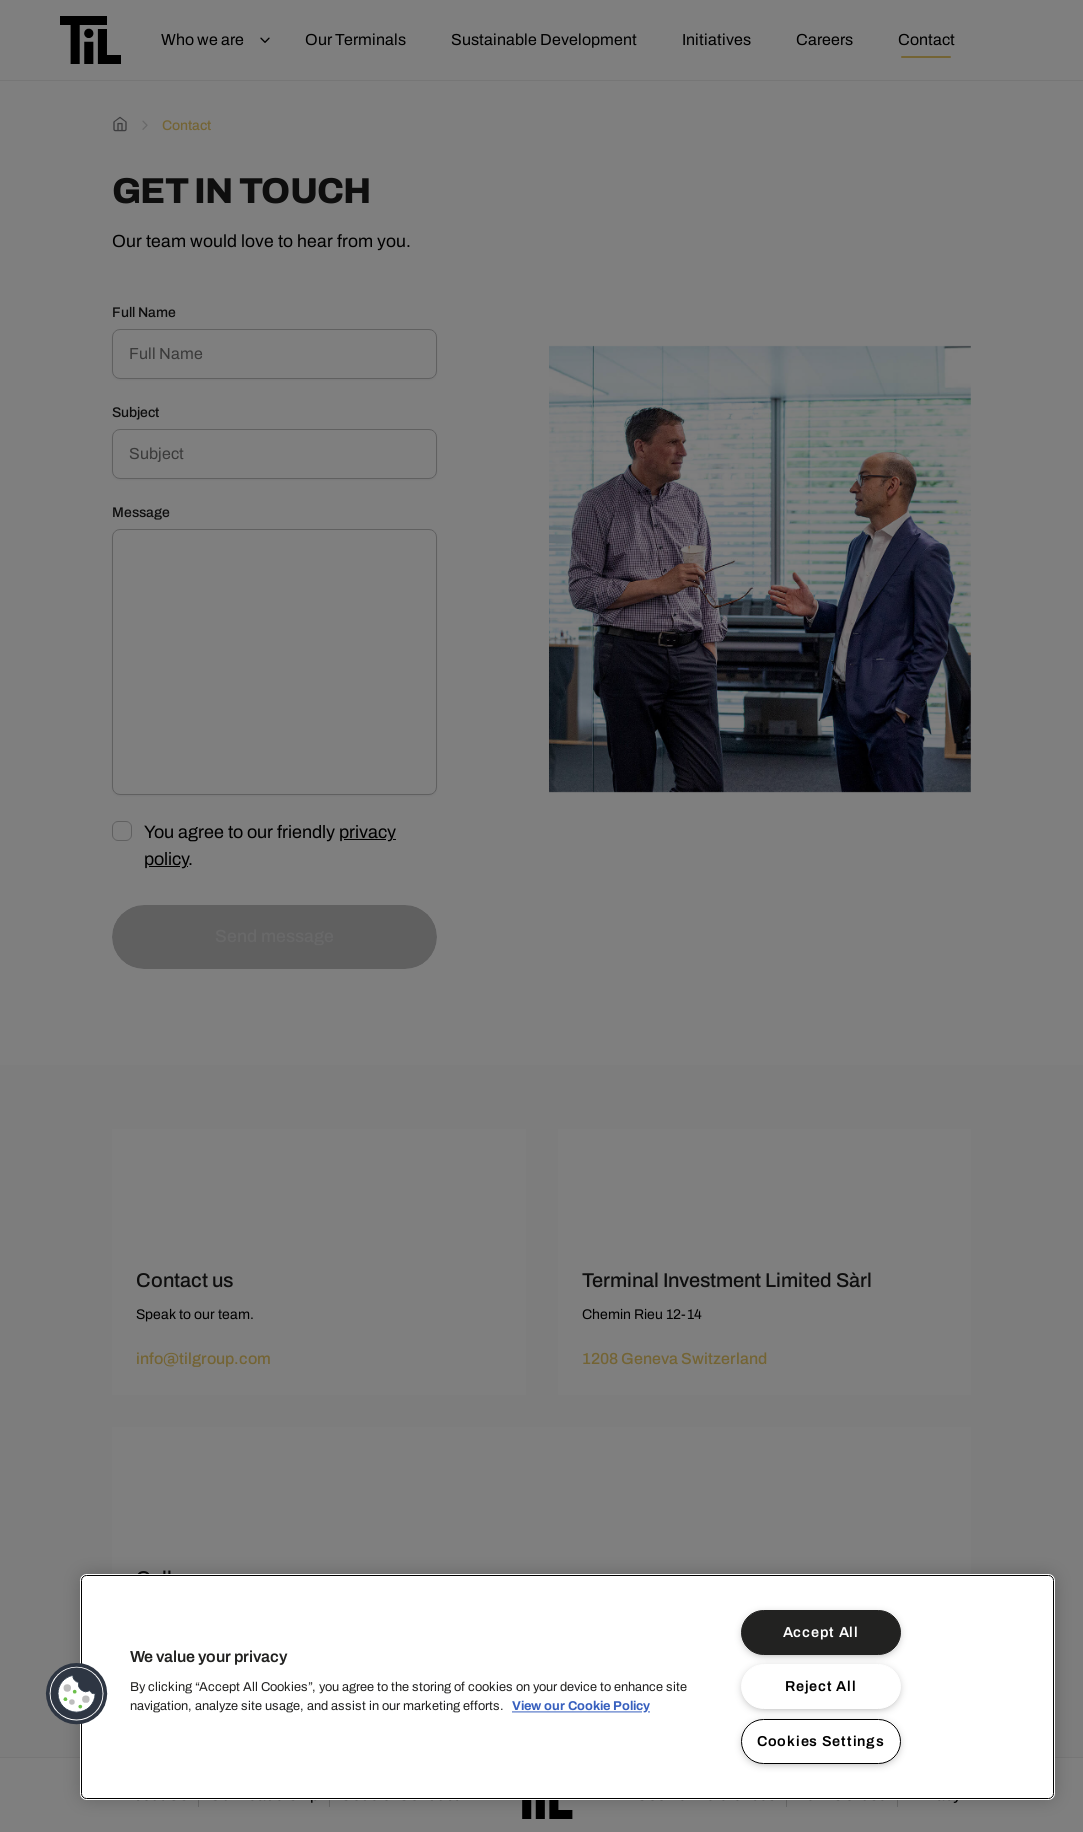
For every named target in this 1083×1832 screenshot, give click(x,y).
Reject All (820, 1686)
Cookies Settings (821, 1741)
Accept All (821, 1632)
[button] (77, 1694)
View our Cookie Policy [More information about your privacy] (581, 1706)
